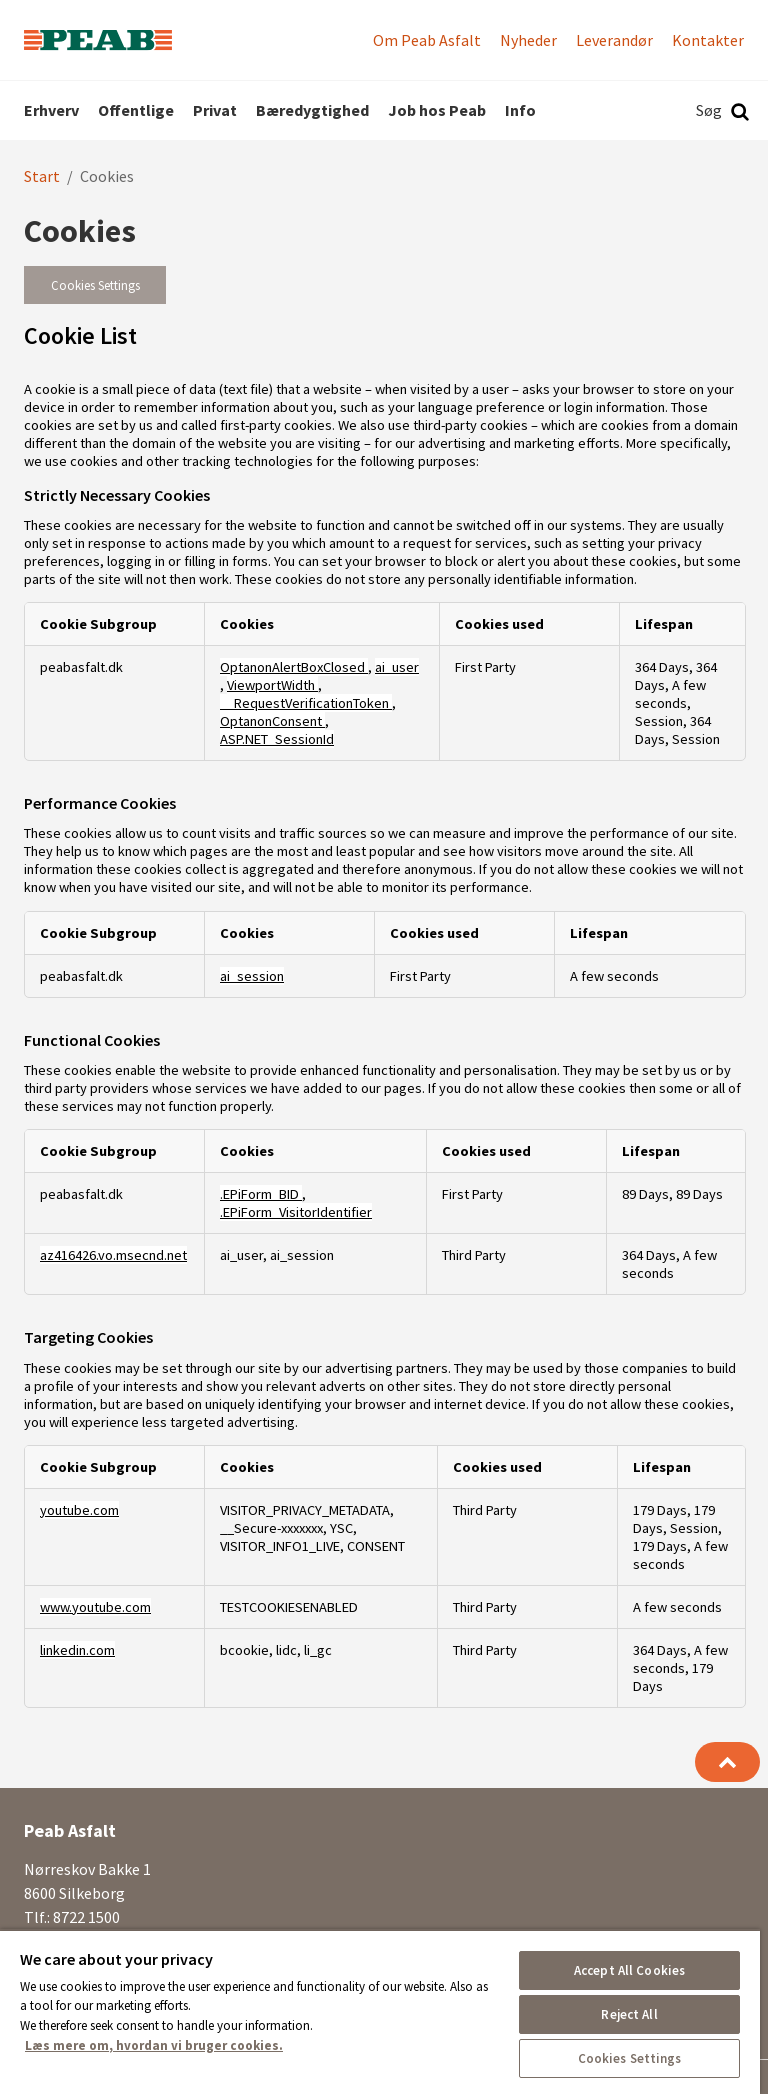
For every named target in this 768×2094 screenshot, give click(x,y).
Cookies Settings (95, 285)
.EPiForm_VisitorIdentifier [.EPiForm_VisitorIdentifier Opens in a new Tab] (296, 1212)
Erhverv (51, 110)
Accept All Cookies (629, 1970)
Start (42, 176)
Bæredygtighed (312, 110)
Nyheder (528, 40)
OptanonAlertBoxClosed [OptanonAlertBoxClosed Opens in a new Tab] (294, 667)
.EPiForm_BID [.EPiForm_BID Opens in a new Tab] (261, 1194)
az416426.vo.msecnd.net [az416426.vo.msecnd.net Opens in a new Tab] (113, 1255)
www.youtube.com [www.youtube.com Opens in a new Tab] (95, 1607)
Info (520, 110)
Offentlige (136, 110)
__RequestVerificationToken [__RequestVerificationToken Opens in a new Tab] (306, 703)
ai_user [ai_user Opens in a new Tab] (397, 667)
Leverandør (614, 40)
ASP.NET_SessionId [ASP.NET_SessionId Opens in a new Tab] (277, 739)
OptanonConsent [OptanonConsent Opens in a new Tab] (272, 721)
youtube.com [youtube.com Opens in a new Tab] (79, 1510)
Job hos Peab (437, 110)
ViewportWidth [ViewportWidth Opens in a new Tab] (272, 685)
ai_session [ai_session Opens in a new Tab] (252, 976)
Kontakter (708, 40)
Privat (215, 110)
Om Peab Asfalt (427, 40)
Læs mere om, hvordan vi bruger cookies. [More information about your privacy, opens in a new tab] (154, 2045)
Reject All (629, 2014)
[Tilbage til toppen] (727, 1762)
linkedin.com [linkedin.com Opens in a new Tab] (77, 1650)
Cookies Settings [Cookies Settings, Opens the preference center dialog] (630, 2058)
